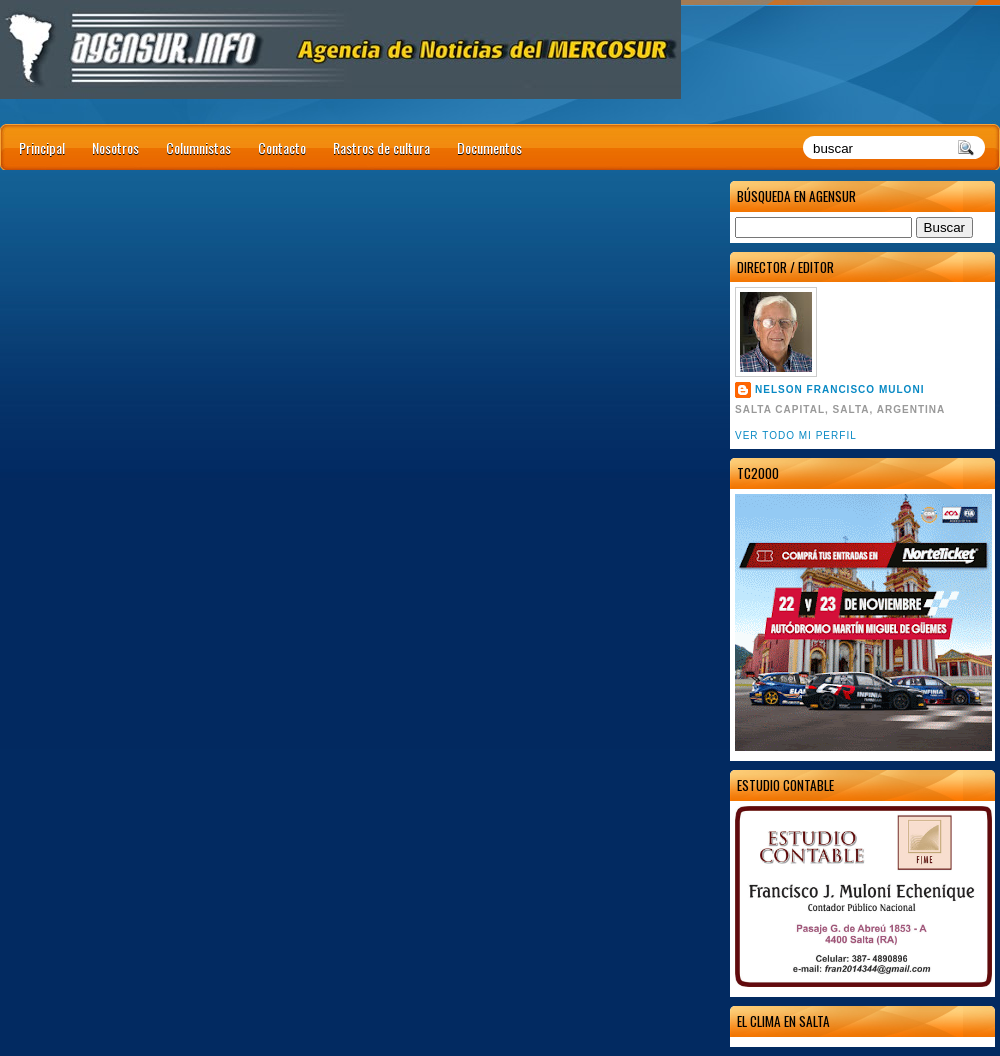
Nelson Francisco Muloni (839, 389)
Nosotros (115, 147)
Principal (42, 147)
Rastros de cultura (381, 147)
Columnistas (198, 147)
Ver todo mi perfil (796, 435)
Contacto (282, 147)
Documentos (489, 147)
